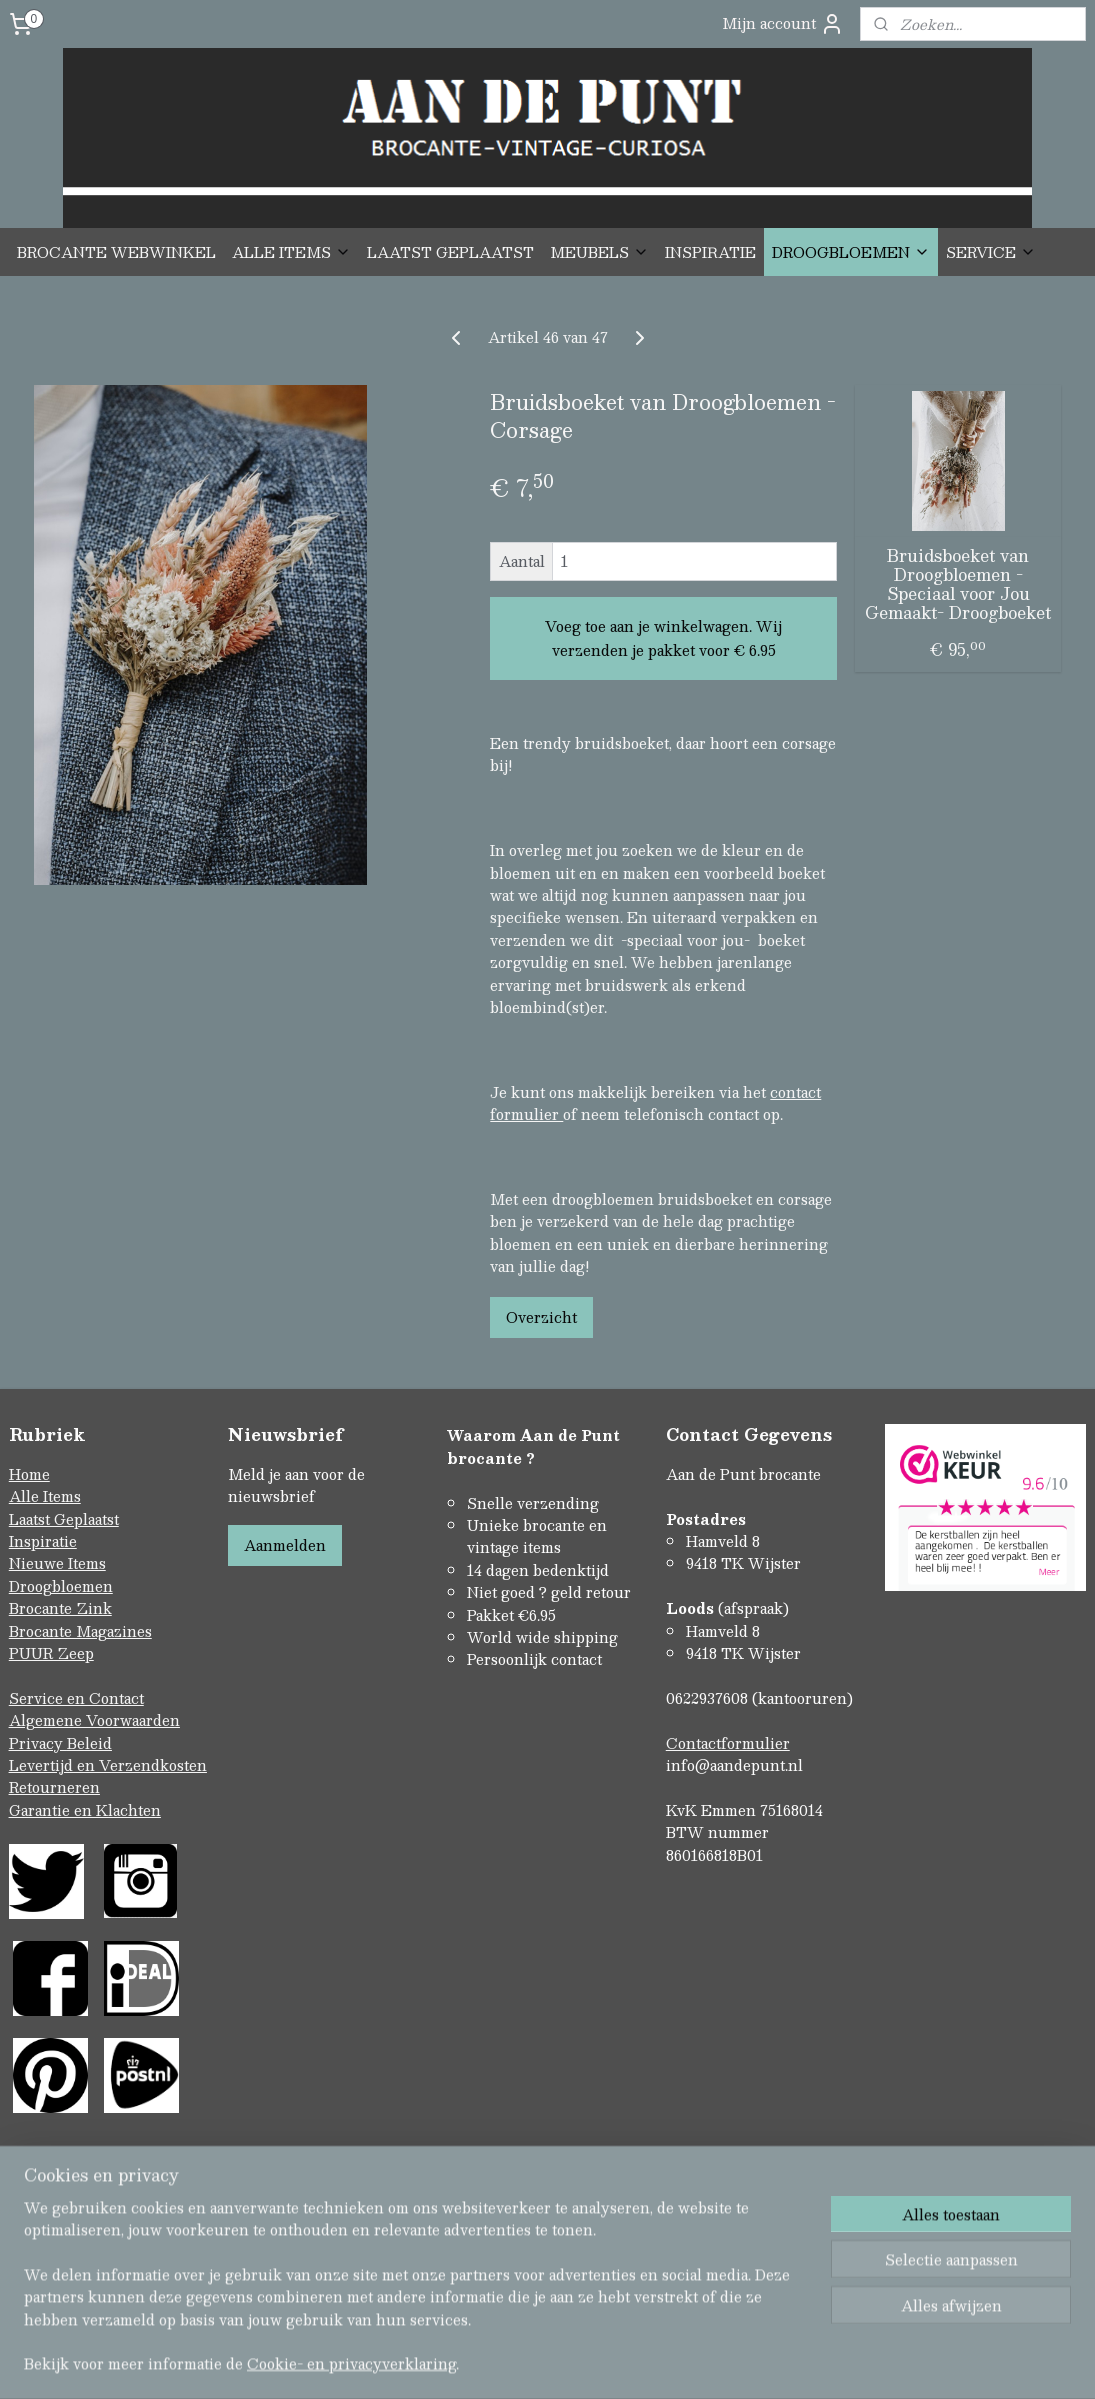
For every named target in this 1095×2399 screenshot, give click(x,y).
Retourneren (54, 1787)
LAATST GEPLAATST (450, 252)
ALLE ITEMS (291, 252)
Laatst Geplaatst (64, 1519)
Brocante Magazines (80, 1631)
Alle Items (45, 1496)
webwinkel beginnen (581, 2362)
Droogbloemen (61, 1586)
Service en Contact (76, 1698)
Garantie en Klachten (85, 1810)
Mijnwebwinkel (759, 2362)
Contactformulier (728, 1743)
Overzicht (541, 1318)
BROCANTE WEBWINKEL (116, 252)
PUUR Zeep (51, 1653)
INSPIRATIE (710, 252)
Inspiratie (43, 1541)
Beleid (89, 1743)
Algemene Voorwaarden (94, 1720)
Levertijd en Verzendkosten (108, 1765)
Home (29, 1474)
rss (506, 2362)
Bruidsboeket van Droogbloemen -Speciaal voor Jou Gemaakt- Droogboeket (958, 584)
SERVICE (991, 252)
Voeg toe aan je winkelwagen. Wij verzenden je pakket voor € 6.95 (663, 638)
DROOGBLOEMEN (851, 252)
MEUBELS (599, 252)
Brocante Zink (60, 1608)
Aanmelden (285, 1545)
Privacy (38, 1743)
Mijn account (783, 23)
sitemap (467, 2362)
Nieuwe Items (57, 1563)
